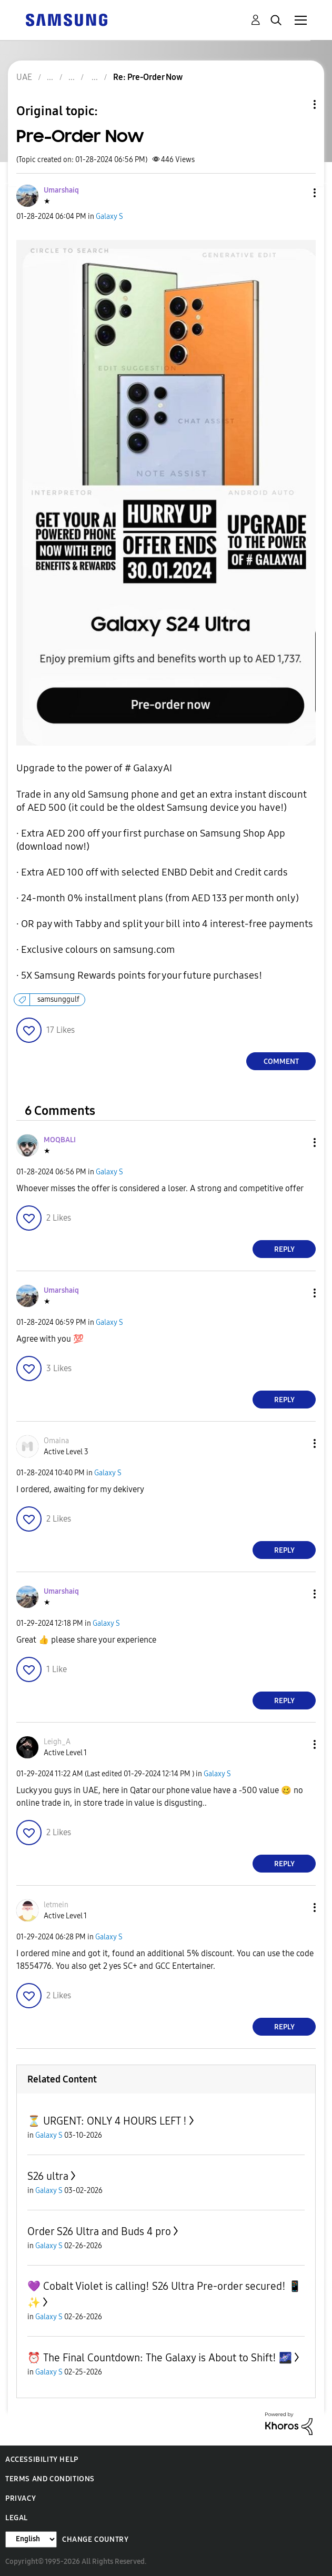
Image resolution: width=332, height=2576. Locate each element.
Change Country (95, 2539)
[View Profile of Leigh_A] (57, 1741)
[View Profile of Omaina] (56, 1440)
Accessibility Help (41, 2459)
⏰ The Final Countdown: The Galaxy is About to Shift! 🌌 (159, 2357)
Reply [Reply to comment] (284, 1249)
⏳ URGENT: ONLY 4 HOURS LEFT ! (107, 2121)
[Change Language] (31, 2539)
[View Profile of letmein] (56, 1904)
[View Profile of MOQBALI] (60, 1139)
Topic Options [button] (297, 104)
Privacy (20, 2498)
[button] (297, 193)
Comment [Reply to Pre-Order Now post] (281, 1061)
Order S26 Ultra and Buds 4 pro (99, 2231)
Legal (16, 2517)
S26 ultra (47, 2176)
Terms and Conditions (50, 2478)
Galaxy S (109, 216)
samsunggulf (58, 999)
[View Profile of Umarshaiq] (61, 190)
